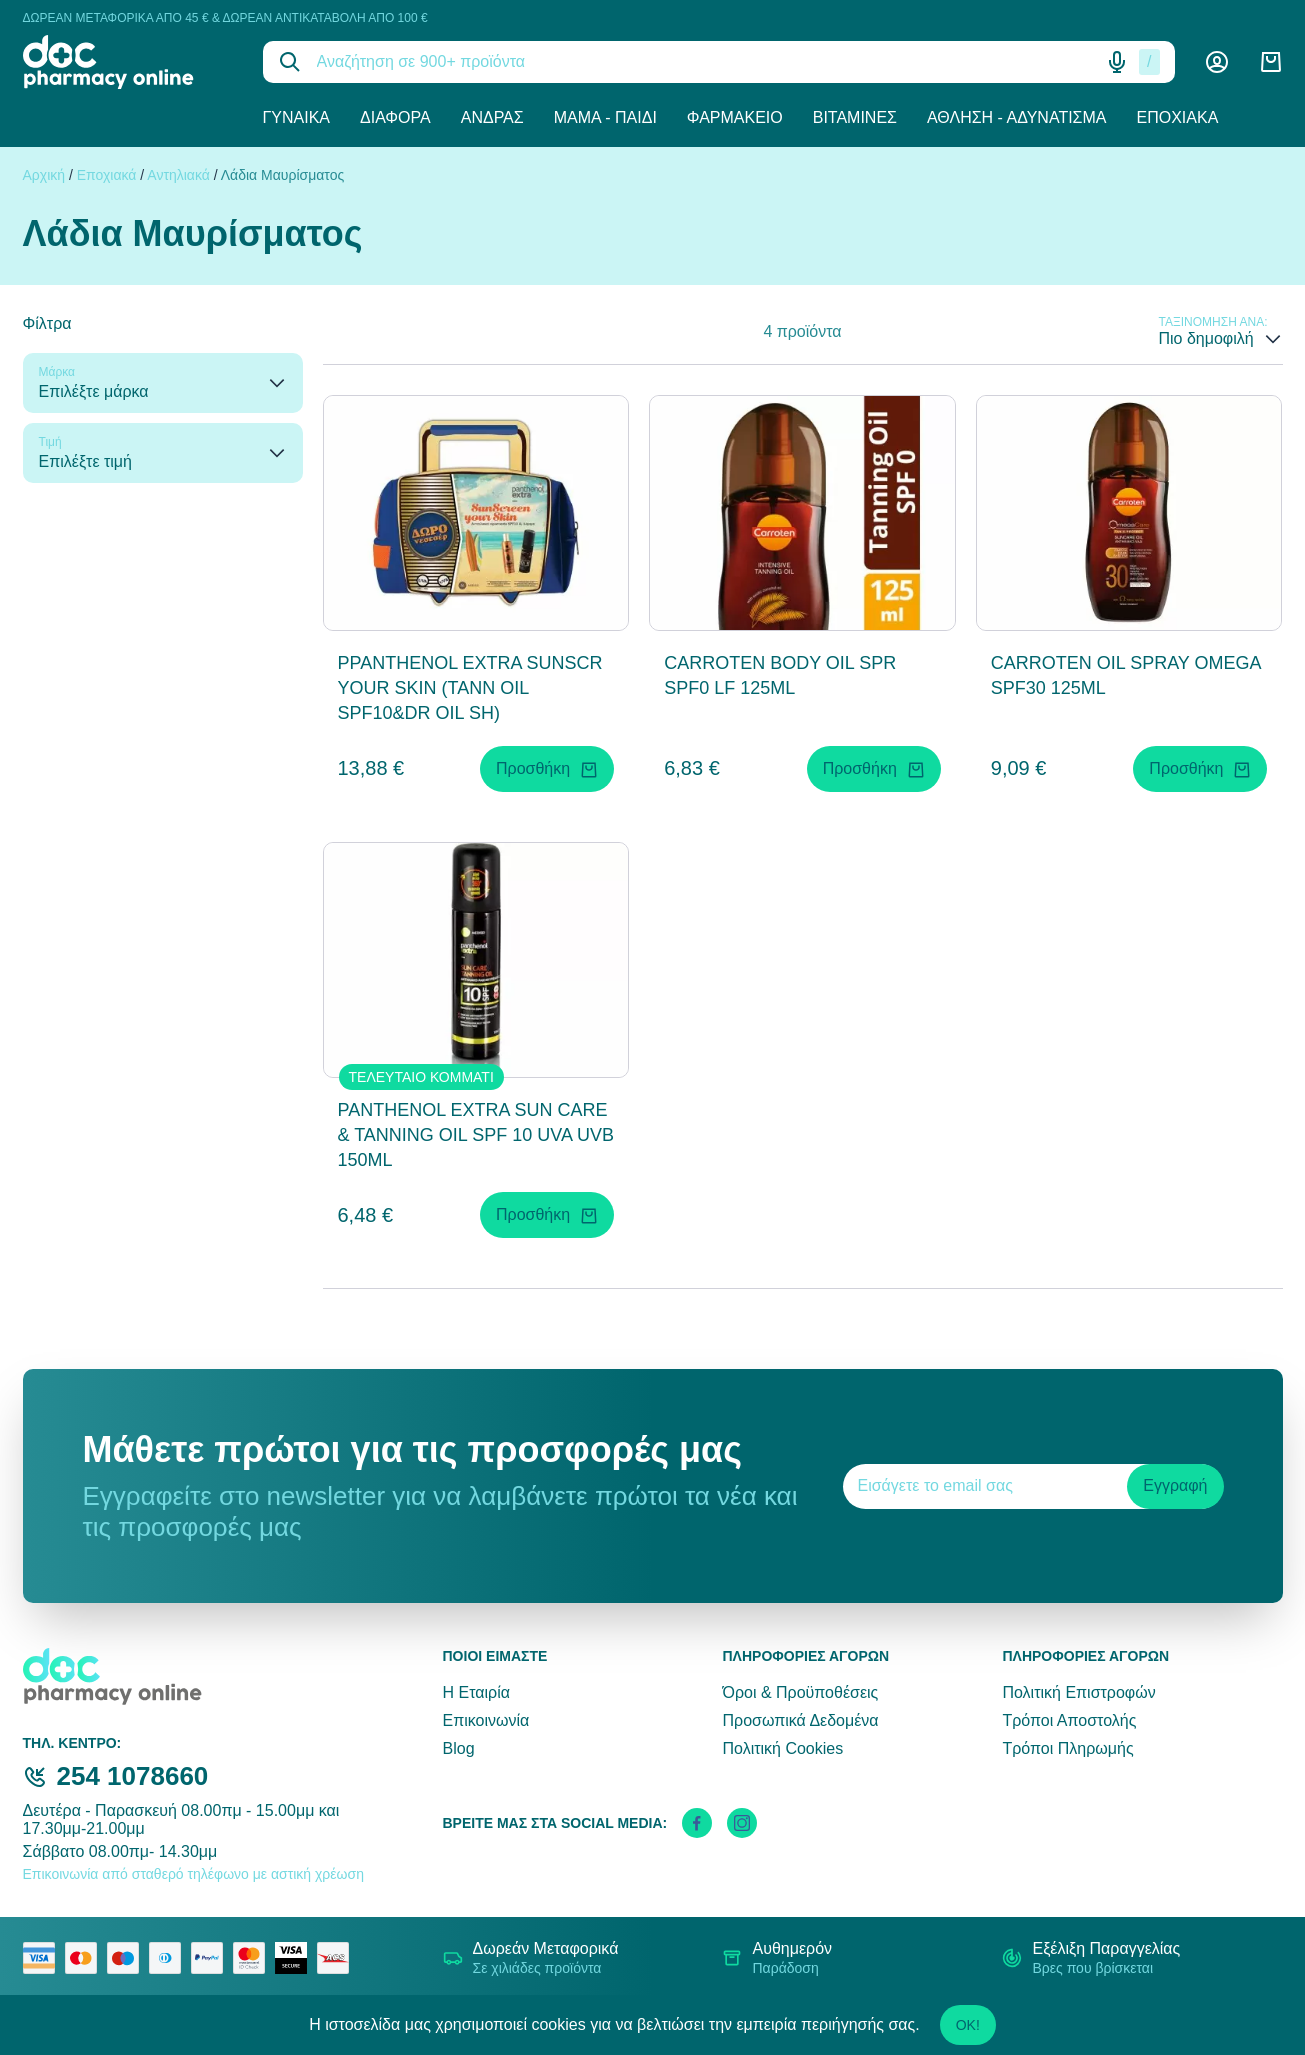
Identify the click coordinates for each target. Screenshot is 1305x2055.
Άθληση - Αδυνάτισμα (1017, 117)
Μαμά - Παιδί (605, 117)
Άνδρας (492, 117)
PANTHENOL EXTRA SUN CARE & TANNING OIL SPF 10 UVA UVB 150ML (476, 1135)
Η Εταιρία (476, 1692)
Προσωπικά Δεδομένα (800, 1720)
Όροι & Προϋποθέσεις (800, 1692)
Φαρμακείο (735, 117)
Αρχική (44, 175)
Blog (459, 1748)
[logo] (128, 62)
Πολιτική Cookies (782, 1748)
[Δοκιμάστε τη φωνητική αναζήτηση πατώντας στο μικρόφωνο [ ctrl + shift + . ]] (1117, 62)
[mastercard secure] (254, 1958)
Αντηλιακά (178, 175)
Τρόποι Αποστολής (1069, 1720)
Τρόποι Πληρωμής (1067, 1748)
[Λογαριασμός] (1217, 62)
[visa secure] (296, 1958)
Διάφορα (395, 117)
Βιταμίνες (855, 117)
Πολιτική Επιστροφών (1078, 1692)
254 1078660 (133, 1776)
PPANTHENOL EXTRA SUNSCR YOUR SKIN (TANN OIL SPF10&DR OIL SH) (470, 688)
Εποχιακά (1178, 117)
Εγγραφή (1175, 1485)
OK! (968, 2025)
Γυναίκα (297, 117)
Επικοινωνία (486, 1720)
